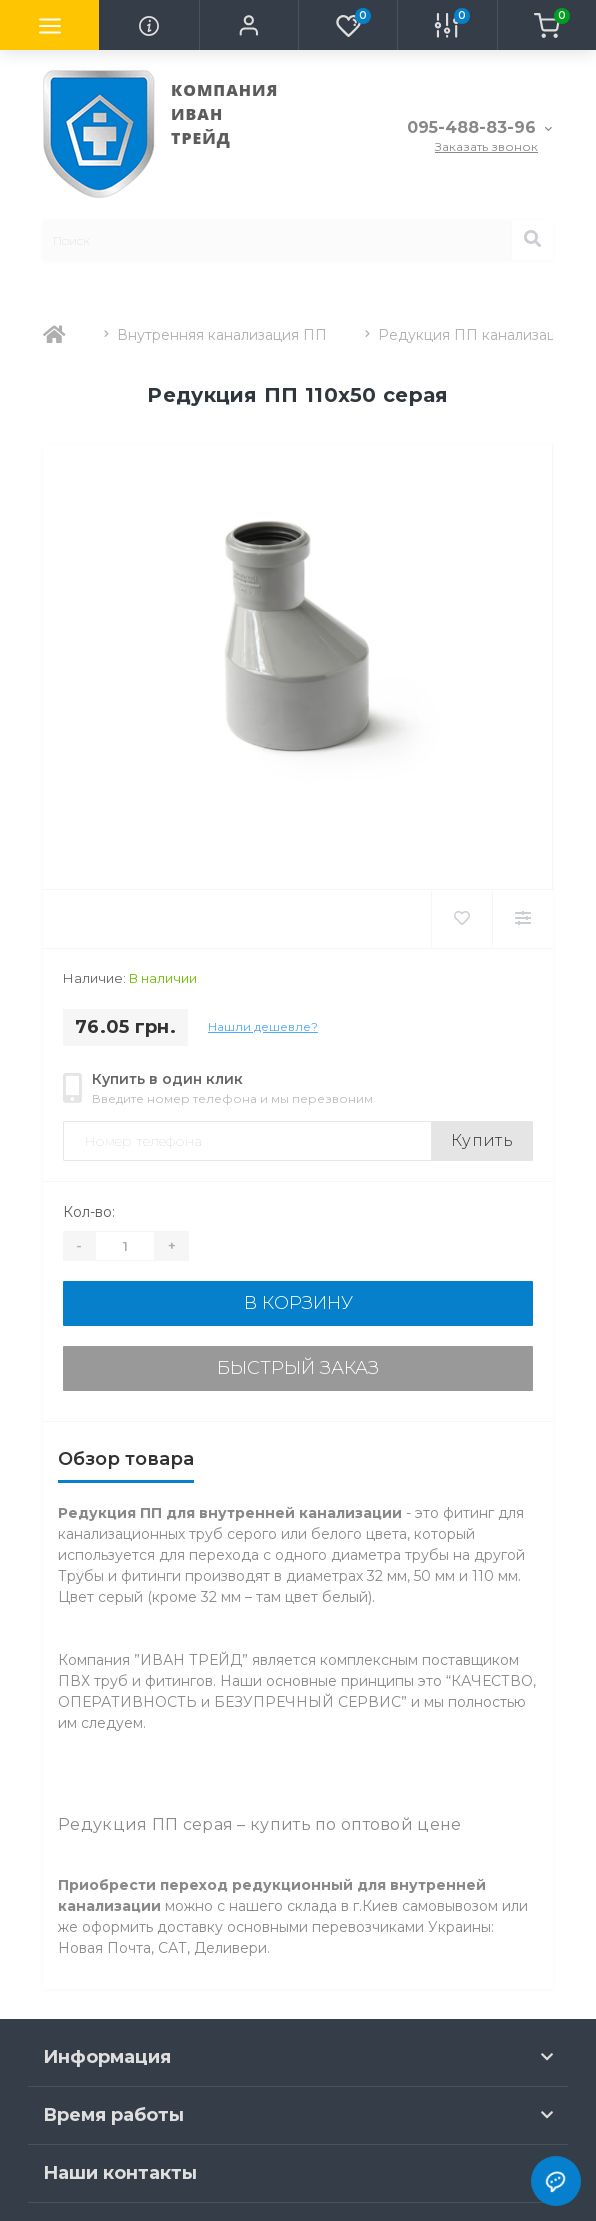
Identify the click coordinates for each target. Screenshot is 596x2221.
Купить (482, 1140)
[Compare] (522, 919)
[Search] (532, 240)
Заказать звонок (486, 146)
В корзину (298, 1303)
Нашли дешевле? (263, 1026)
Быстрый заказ (298, 1368)
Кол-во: (89, 1212)
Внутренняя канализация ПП (222, 335)
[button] (248, 25)
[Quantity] (125, 1246)
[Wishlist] (461, 919)
